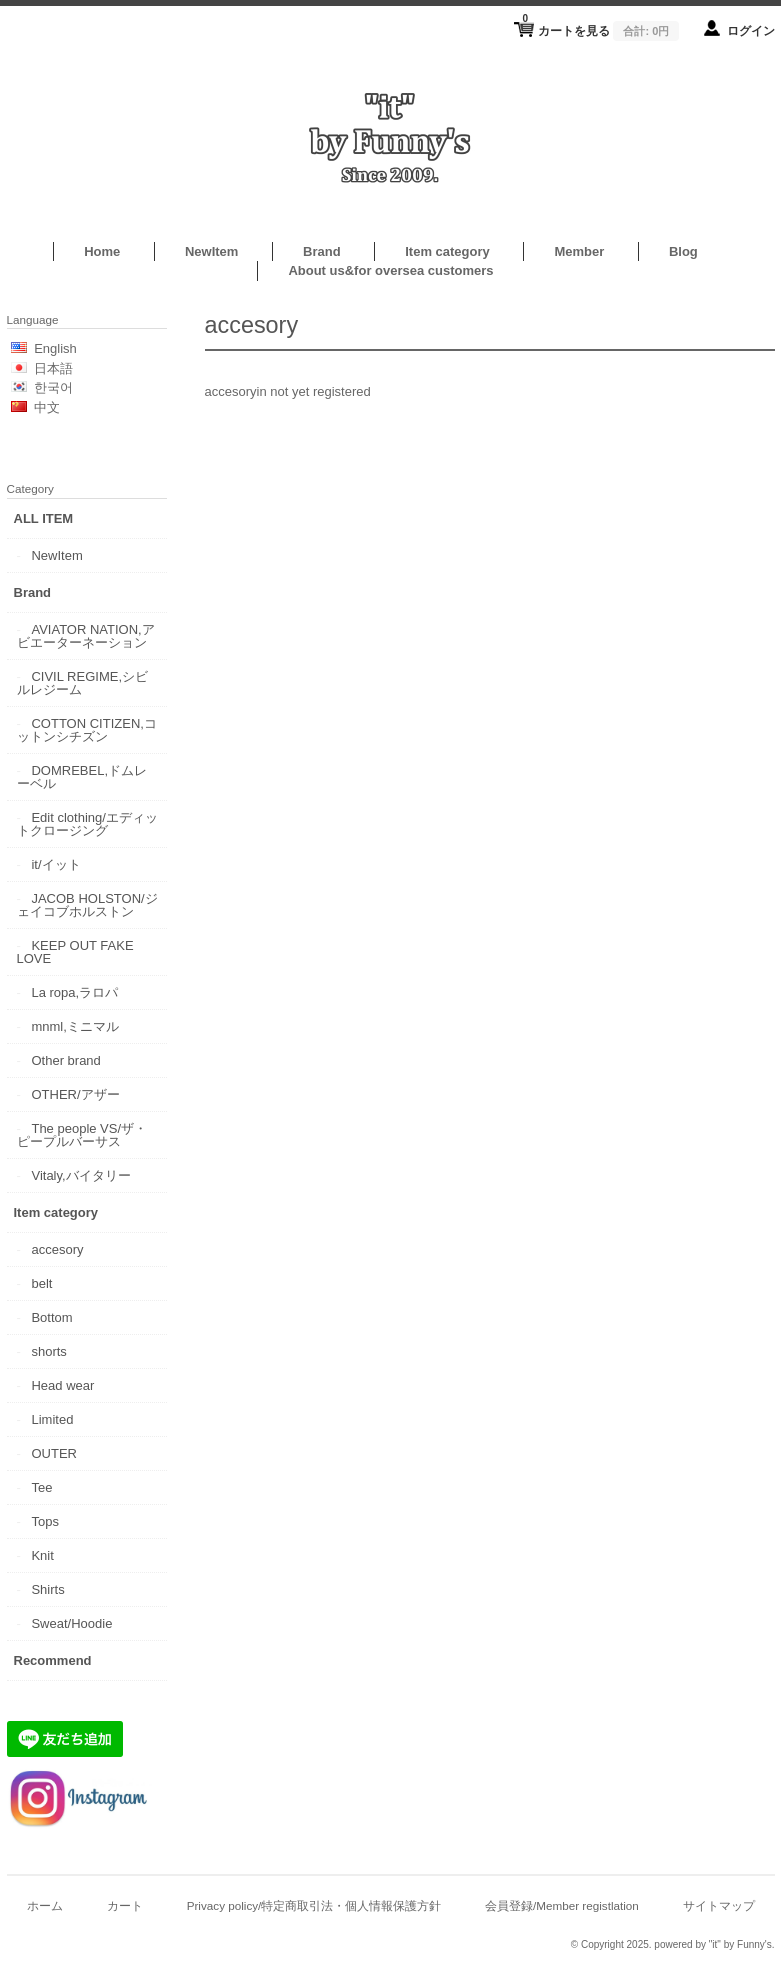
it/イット (55, 864)
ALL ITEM (44, 518)
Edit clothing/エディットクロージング (87, 824)
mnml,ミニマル (74, 1026)
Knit (42, 1555)
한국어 (53, 387)
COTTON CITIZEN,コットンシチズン (87, 730)
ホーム (45, 1905)
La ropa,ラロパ (74, 992)
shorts (48, 1351)
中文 (47, 407)
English (55, 348)
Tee (41, 1487)
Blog (683, 251)
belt (41, 1283)
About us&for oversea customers (390, 270)
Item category (447, 251)
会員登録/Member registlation (562, 1905)
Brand (322, 251)
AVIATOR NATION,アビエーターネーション (86, 636)
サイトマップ (719, 1905)
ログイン (751, 30)
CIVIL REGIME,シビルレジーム (83, 683)
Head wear (62, 1385)
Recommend (53, 1660)
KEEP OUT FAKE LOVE (75, 952)
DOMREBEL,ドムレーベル (82, 777)
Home (102, 251)
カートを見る (600, 25)
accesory (57, 1249)
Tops (44, 1521)
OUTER (54, 1453)
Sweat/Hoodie (71, 1623)
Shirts (47, 1589)
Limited (52, 1419)
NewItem (211, 251)
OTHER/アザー (75, 1094)
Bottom (51, 1317)
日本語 (53, 368)
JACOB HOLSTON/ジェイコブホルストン (87, 905)
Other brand (65, 1060)
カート (125, 1905)
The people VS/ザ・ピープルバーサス (82, 1135)
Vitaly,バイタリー (80, 1175)
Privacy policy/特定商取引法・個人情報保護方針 (314, 1905)
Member (579, 251)
